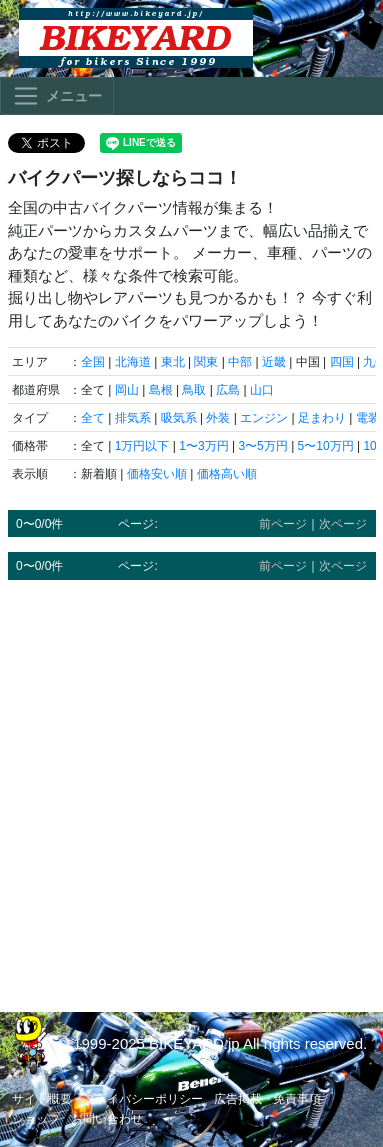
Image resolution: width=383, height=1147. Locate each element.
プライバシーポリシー (143, 1099)
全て (93, 418)
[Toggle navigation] (57, 96)
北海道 (133, 362)
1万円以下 (142, 446)
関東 (206, 362)
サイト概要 (42, 1099)
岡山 (127, 390)
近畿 (274, 362)
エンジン (264, 418)
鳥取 (194, 390)
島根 (161, 390)
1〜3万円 (203, 446)
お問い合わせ (107, 1119)
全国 (93, 362)
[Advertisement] (191, 786)
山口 (262, 390)
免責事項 (297, 1099)
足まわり (322, 418)
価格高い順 (227, 474)
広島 (228, 390)
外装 (218, 418)
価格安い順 (157, 474)
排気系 (133, 418)
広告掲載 (238, 1099)
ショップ (36, 1119)
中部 (240, 362)
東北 (173, 362)
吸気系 (179, 418)
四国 (342, 362)
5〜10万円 (326, 446)
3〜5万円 (262, 446)
